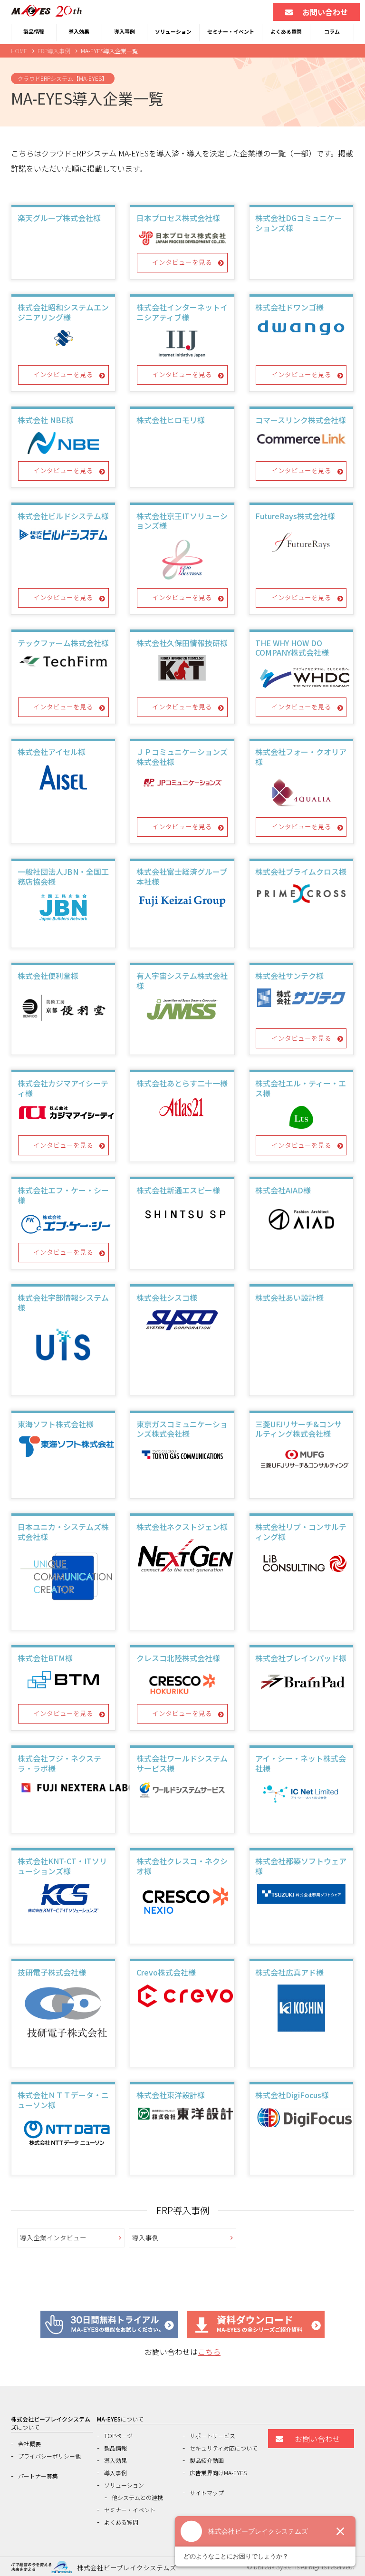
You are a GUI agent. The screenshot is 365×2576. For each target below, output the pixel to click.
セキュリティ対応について (224, 2448)
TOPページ (118, 2435)
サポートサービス (212, 2435)
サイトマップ (207, 2493)
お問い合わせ (316, 12)
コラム (332, 31)
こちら (209, 2351)
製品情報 (33, 31)
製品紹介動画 (207, 2460)
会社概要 (29, 2444)
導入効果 (78, 31)
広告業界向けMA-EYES (218, 2473)
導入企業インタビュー (53, 2237)
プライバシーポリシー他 (49, 2456)
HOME (19, 51)
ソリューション (173, 31)
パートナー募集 (38, 2476)
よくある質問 (286, 31)
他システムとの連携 (137, 2497)
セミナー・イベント (230, 31)
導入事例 (124, 31)
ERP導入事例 (54, 51)
